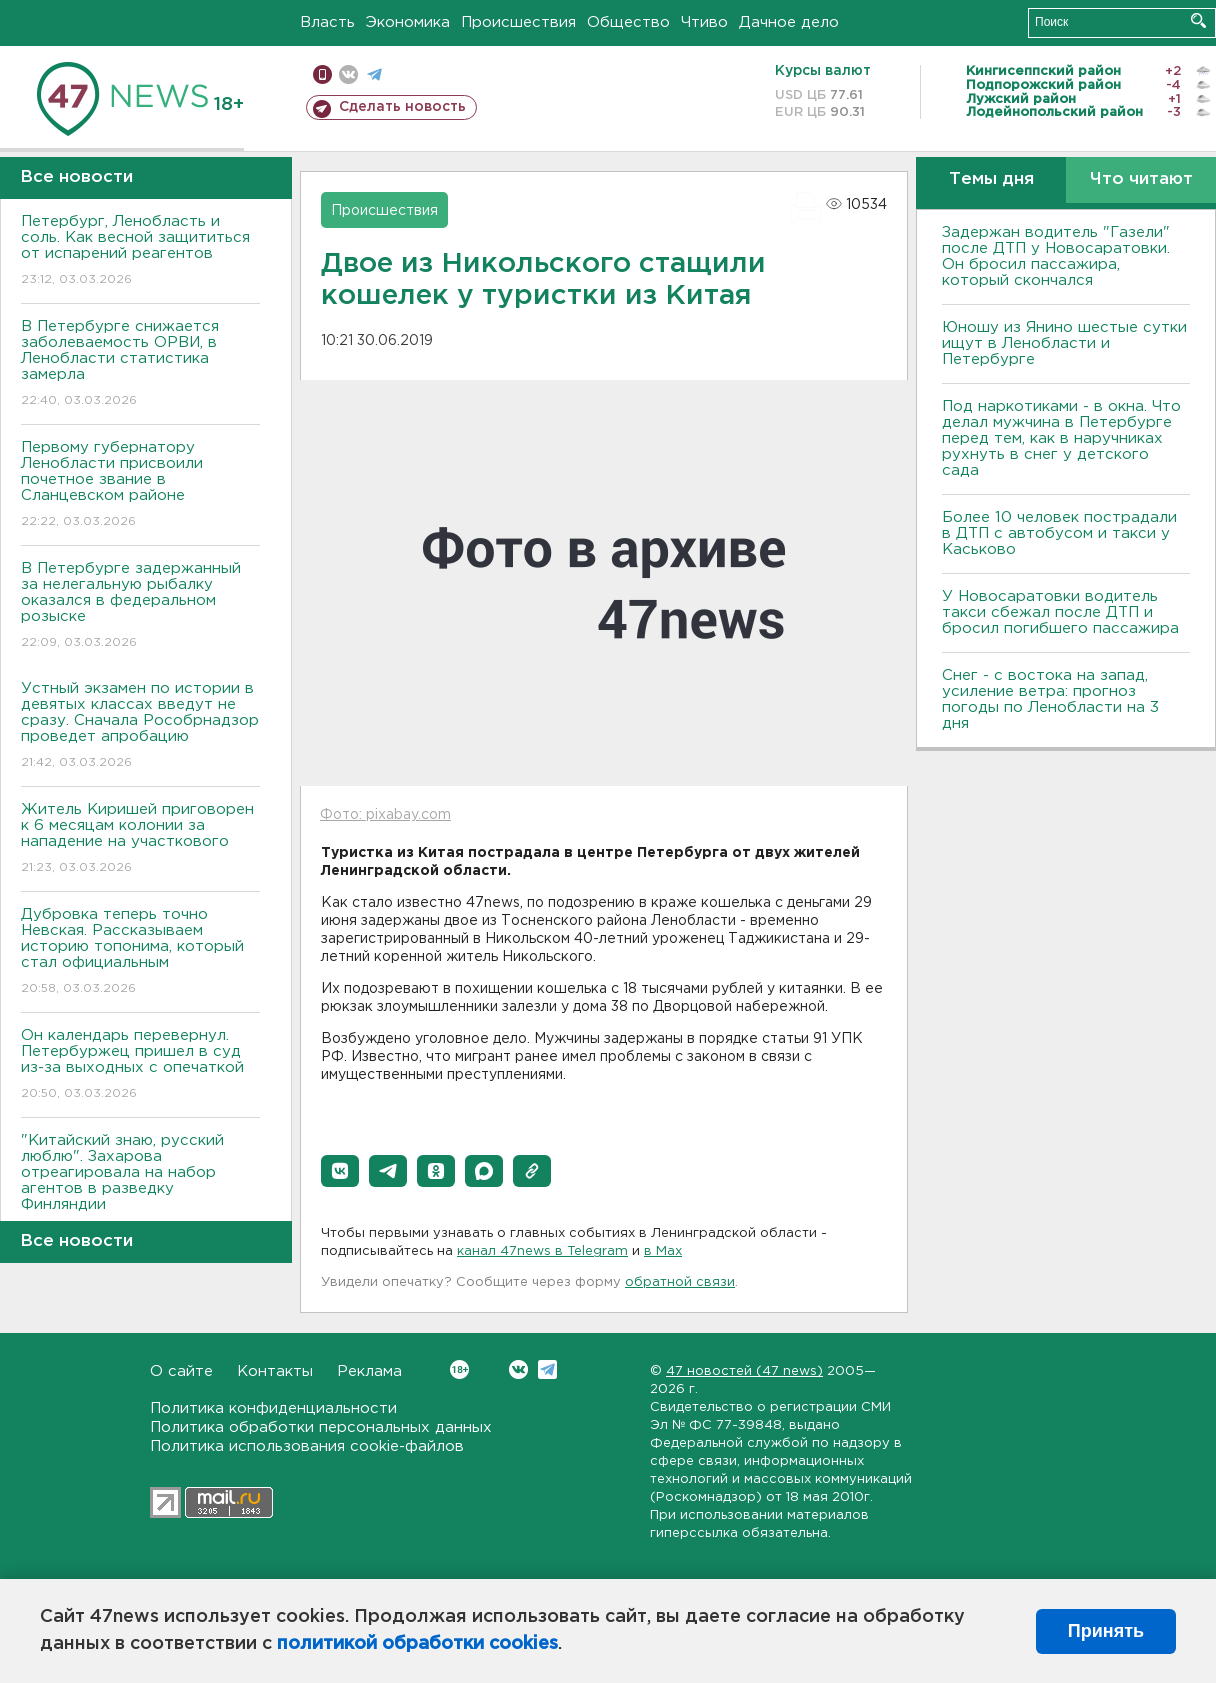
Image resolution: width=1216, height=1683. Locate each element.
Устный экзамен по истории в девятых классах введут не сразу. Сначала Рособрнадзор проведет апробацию (140, 726)
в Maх (663, 1251)
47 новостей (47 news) (744, 1371)
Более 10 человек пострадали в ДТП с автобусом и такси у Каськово (1059, 533)
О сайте (181, 1371)
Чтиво (704, 22)
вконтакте (348, 74)
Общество (628, 22)
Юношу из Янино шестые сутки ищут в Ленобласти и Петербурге (1064, 343)
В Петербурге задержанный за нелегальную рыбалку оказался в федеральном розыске (140, 606)
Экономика (408, 22)
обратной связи (680, 1282)
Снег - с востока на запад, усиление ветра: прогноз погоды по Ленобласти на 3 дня (1050, 699)
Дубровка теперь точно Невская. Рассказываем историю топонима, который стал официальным (140, 952)
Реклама (369, 1371)
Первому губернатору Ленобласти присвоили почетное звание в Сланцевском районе (140, 485)
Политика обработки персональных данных (321, 1427)
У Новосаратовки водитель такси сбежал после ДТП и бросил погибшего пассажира (1060, 612)
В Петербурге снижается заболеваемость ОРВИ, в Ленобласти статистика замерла (140, 364)
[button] (340, 1171)
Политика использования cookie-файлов (307, 1446)
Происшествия (518, 22)
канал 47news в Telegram (542, 1251)
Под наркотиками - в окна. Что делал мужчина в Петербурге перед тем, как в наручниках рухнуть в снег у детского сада (1061, 438)
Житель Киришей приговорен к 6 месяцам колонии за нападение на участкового (140, 839)
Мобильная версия (322, 74)
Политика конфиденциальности (273, 1408)
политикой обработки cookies (417, 1644)
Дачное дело (789, 22)
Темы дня (991, 179)
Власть (327, 22)
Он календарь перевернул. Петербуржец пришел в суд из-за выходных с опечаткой (140, 1065)
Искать (1198, 20)
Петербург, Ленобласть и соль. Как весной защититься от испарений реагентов (140, 251)
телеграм (374, 74)
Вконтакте (459, 1369)
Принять (1106, 1631)
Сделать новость (402, 107)
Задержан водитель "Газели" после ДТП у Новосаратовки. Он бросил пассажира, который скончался (1056, 256)
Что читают (1141, 179)
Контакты (275, 1371)
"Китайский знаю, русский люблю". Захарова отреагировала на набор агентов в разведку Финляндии (140, 1186)
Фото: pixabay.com (385, 815)
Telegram (547, 1369)
